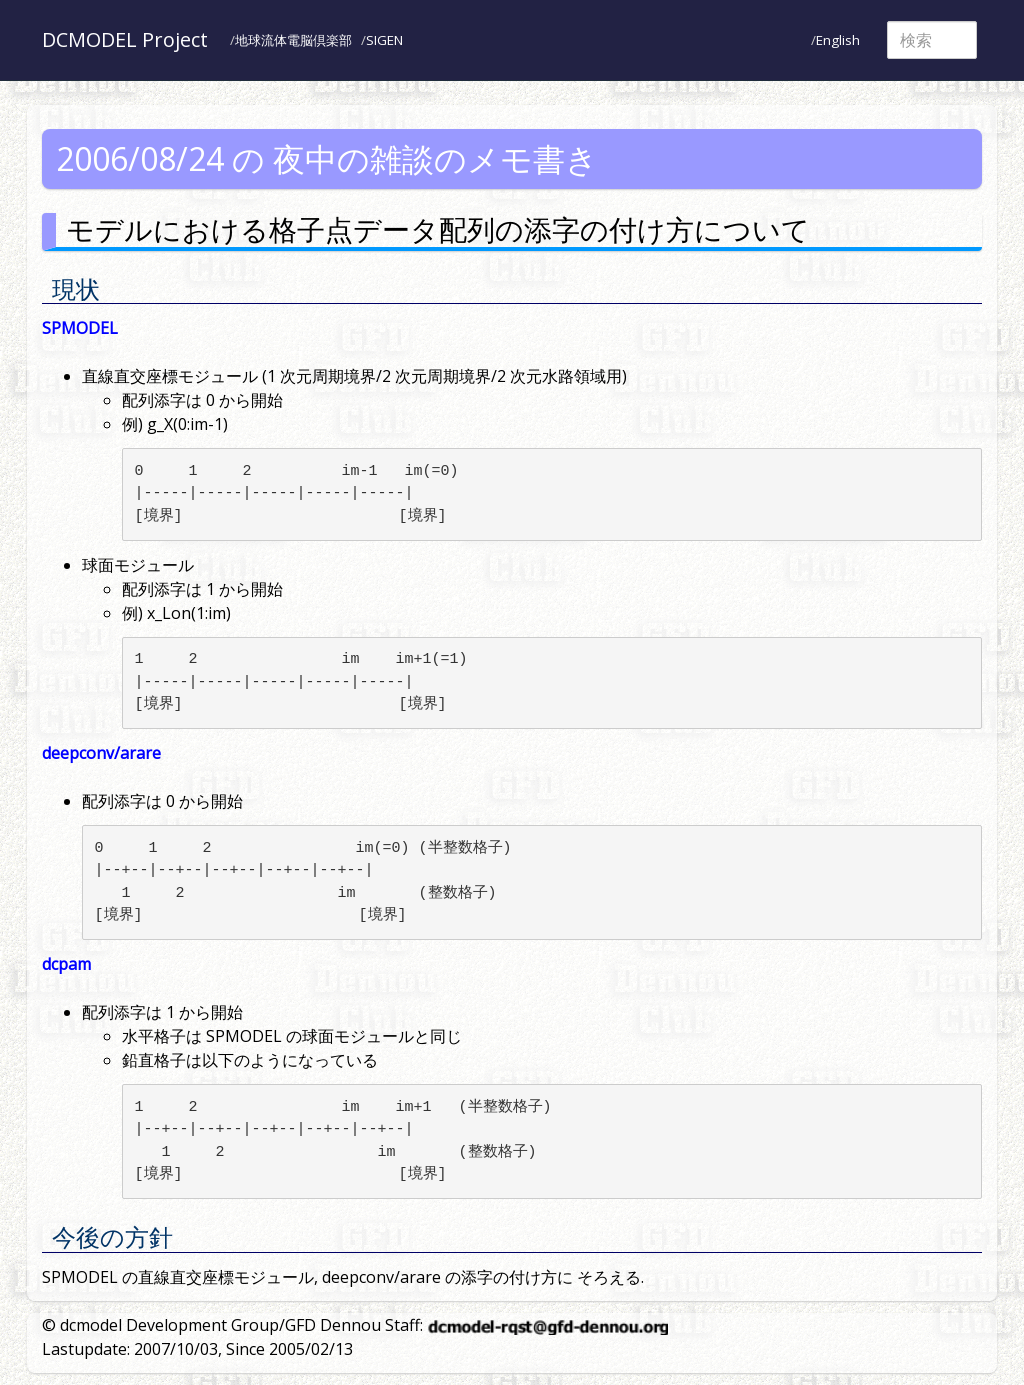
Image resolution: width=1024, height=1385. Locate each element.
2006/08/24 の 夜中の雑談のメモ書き (327, 158)
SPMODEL (80, 328)
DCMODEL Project (125, 39)
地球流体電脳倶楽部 (293, 40)
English (838, 40)
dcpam (66, 964)
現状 (76, 288)
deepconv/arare (101, 753)
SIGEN (384, 40)
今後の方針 (112, 1236)
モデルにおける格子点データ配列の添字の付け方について (438, 229)
